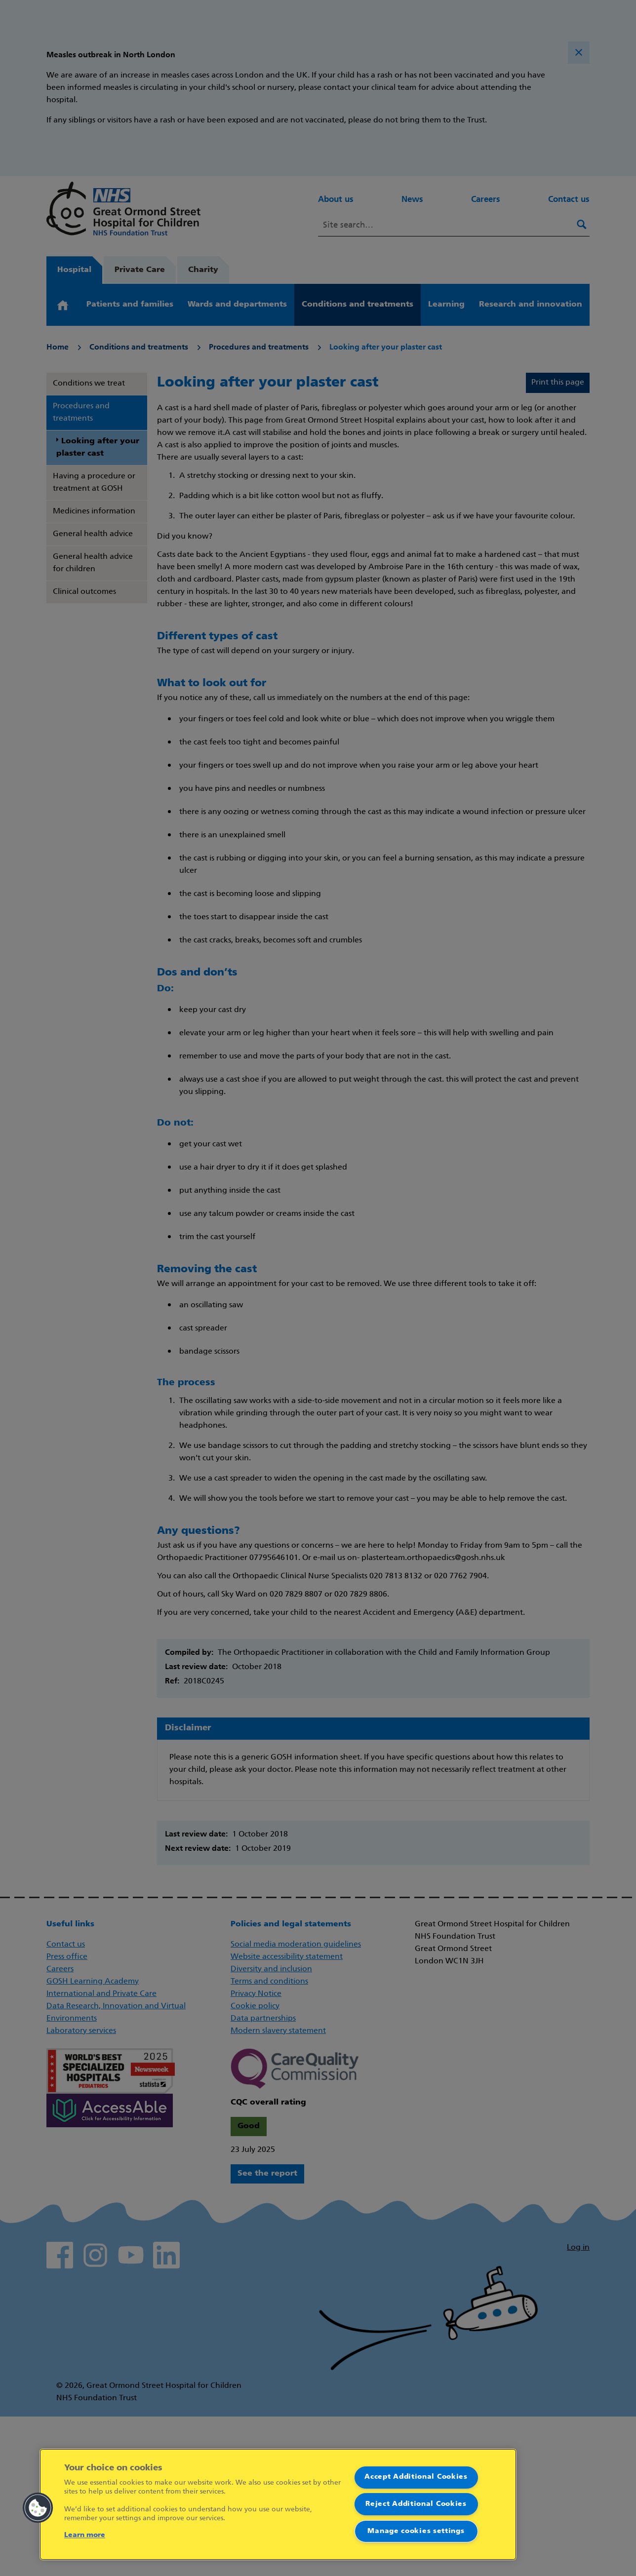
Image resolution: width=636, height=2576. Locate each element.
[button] (38, 2508)
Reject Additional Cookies (416, 2504)
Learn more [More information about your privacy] (84, 2535)
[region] (278, 2504)
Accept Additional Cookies (416, 2477)
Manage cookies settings (415, 2531)
